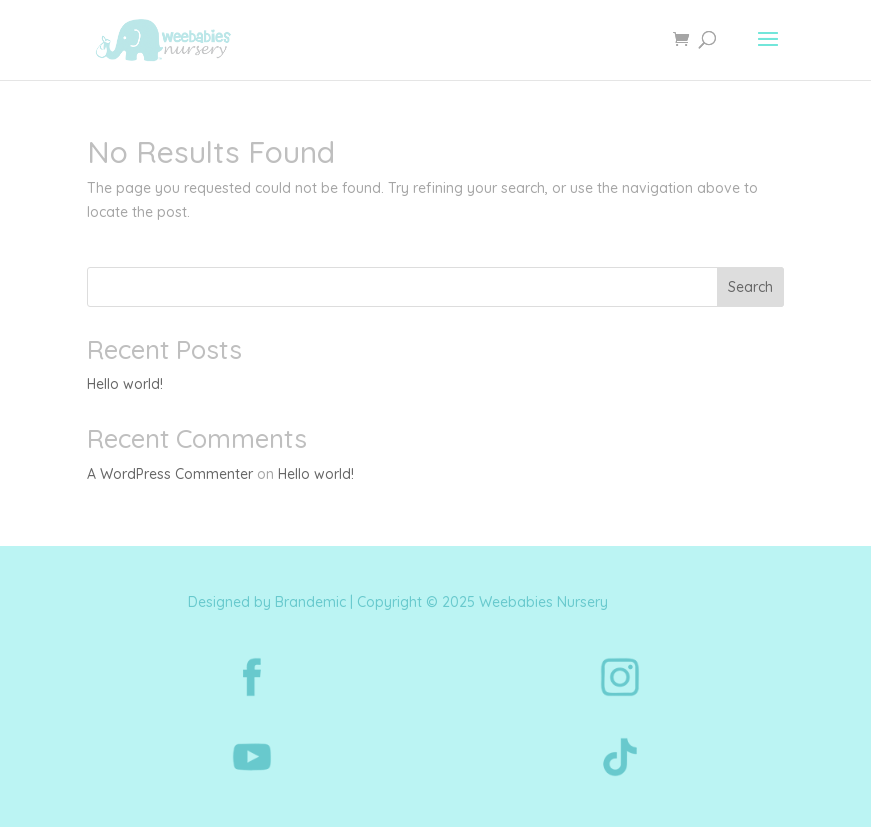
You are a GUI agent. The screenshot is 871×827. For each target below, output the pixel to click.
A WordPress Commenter (170, 474)
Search (750, 287)
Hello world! (125, 384)
